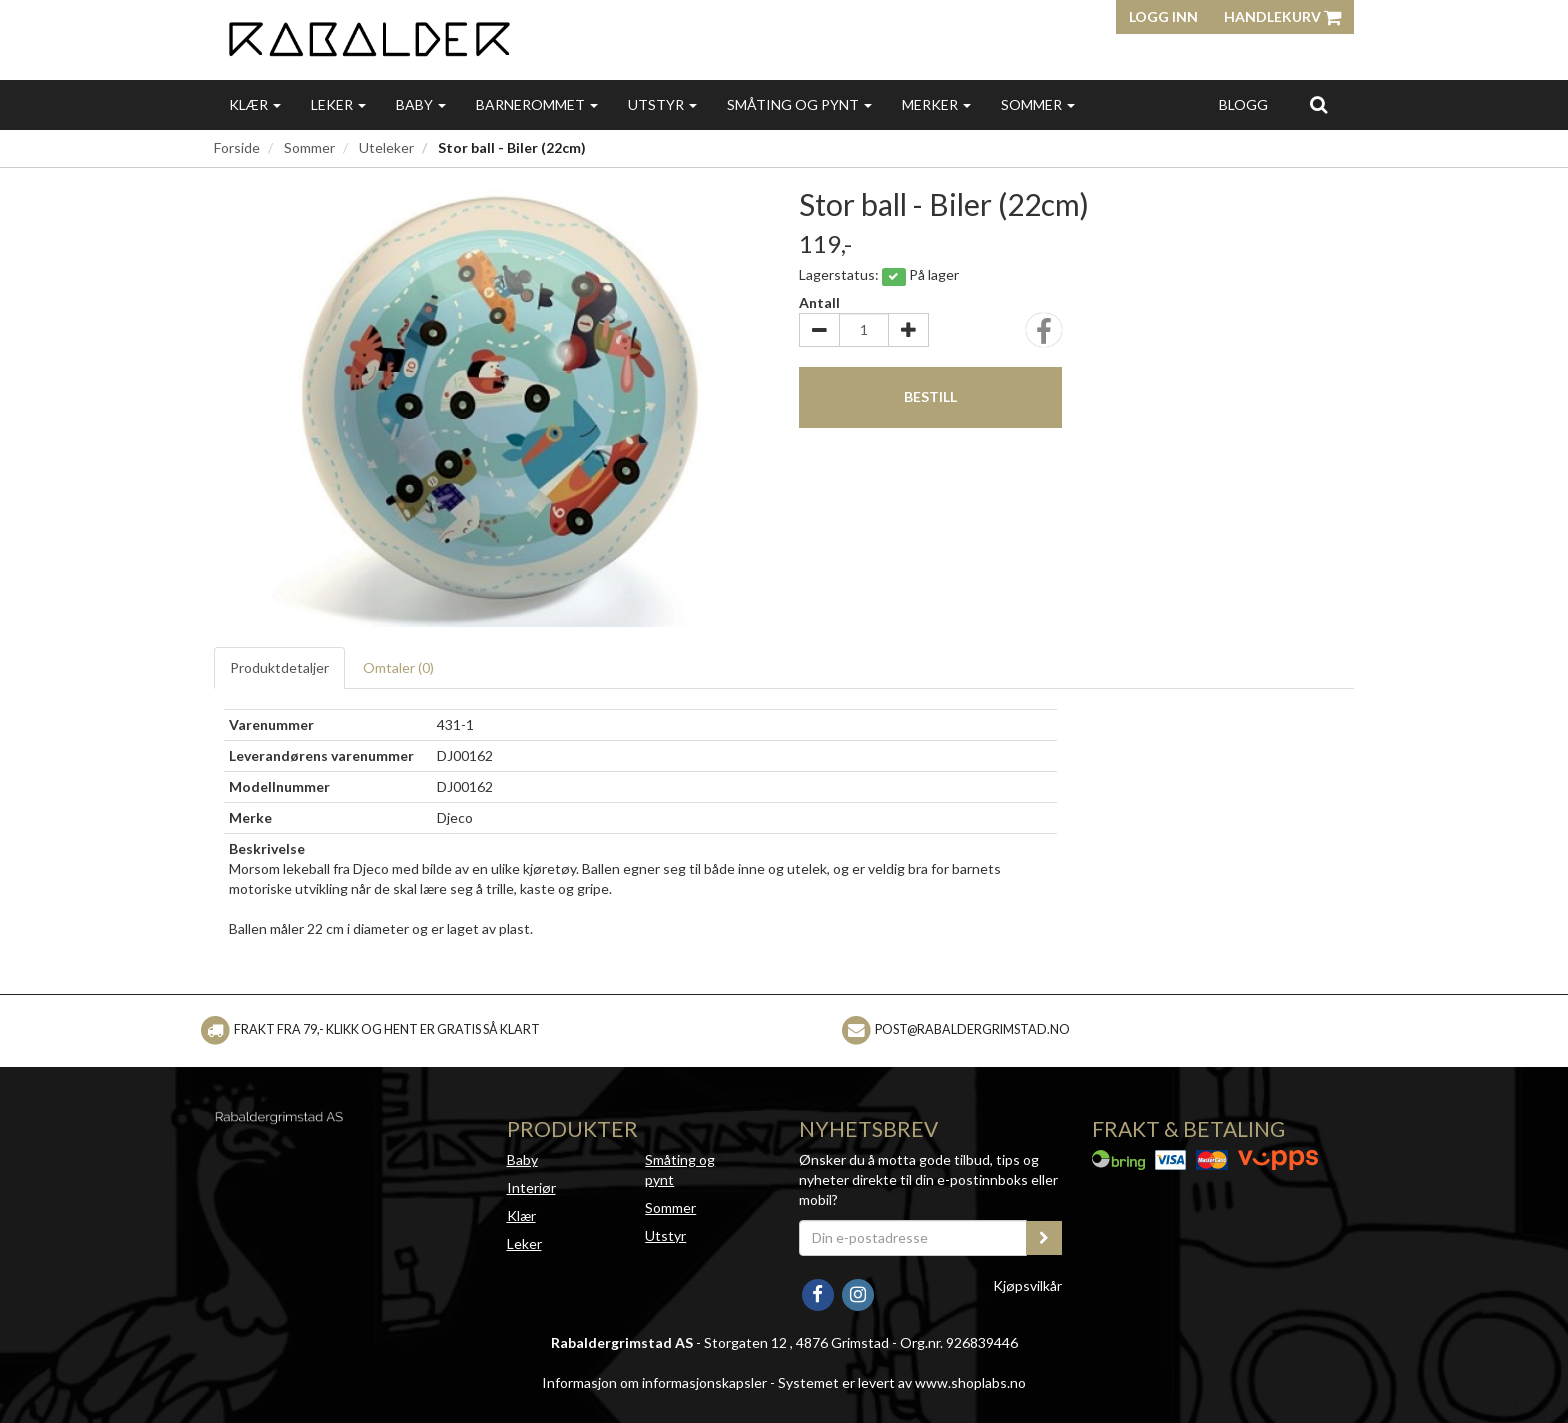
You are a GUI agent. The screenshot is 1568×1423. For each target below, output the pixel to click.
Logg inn (1163, 16)
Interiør (531, 1187)
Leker (338, 104)
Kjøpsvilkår (1027, 1285)
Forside (237, 147)
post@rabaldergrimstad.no (972, 1029)
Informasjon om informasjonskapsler (654, 1382)
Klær (255, 104)
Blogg (1243, 104)
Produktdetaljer (279, 667)
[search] (1318, 104)
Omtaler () (398, 667)
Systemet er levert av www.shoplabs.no (902, 1382)
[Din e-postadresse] (913, 1238)
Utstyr (662, 104)
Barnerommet (537, 104)
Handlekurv (1282, 16)
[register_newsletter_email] (1044, 1238)
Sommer (1038, 104)
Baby (421, 104)
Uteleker (386, 147)
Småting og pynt (799, 104)
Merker (936, 104)
